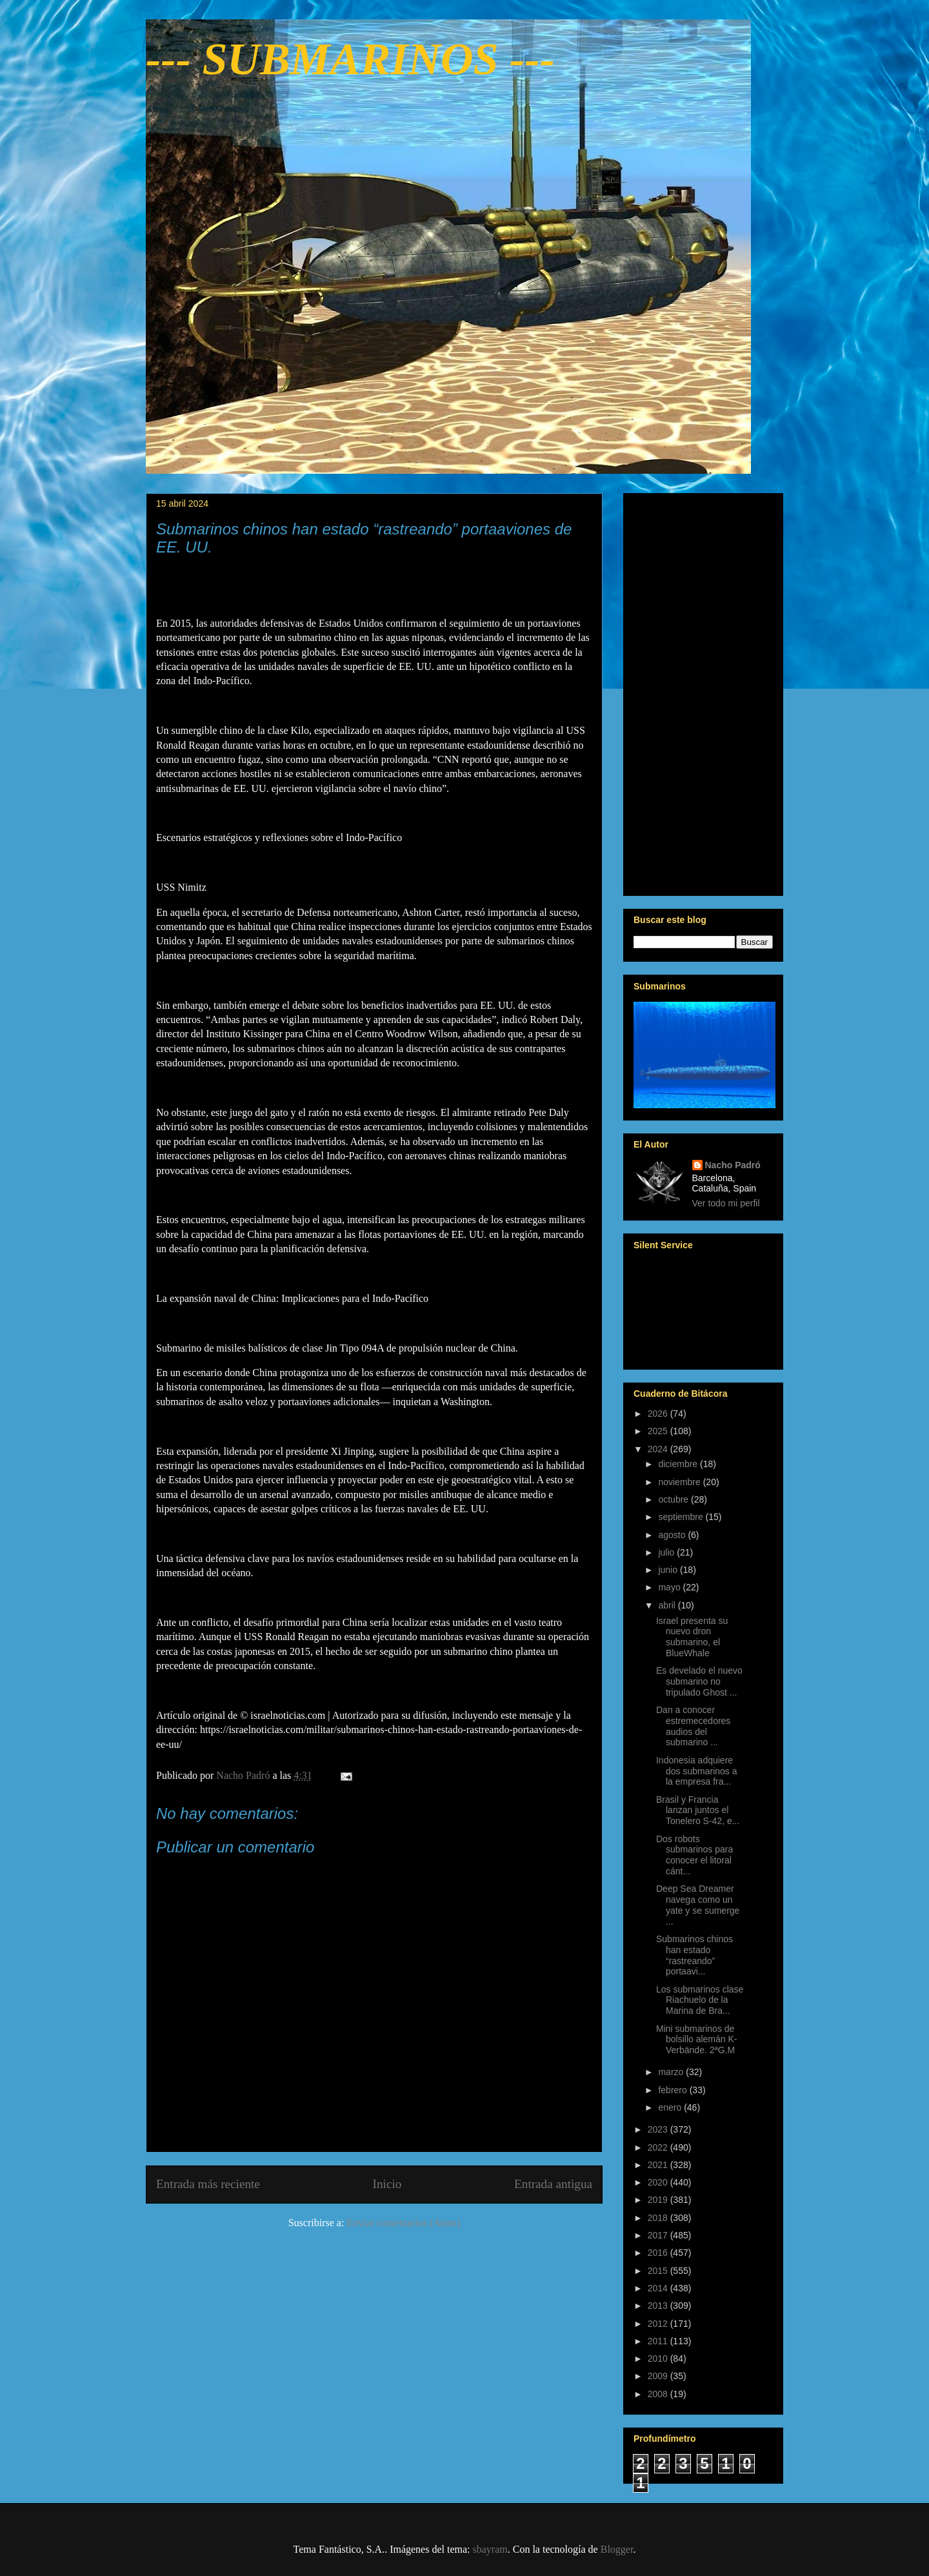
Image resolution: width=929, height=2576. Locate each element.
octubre (674, 1499)
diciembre (679, 1464)
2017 (659, 2235)
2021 (659, 2165)
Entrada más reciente (208, 2184)
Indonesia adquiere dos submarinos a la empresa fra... (696, 1771)
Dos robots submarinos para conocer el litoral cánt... (694, 1855)
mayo (670, 1587)
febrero (673, 2090)
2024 (659, 1449)
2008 (659, 2394)
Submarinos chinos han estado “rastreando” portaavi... (694, 1955)
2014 (659, 2288)
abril (667, 1605)
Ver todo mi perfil (726, 1203)
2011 (659, 2341)
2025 (659, 1431)
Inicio (387, 2184)
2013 (659, 2305)
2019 (659, 2200)
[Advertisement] (703, 692)
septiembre (681, 1517)
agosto (673, 1535)
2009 (659, 2376)
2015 (659, 2271)
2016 (659, 2252)
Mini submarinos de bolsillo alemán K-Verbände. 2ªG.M (696, 2039)
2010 (659, 2358)
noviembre (680, 1482)
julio (667, 1552)
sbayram (490, 2549)
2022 (659, 2147)
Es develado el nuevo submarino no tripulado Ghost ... (699, 1681)
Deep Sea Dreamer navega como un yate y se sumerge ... (697, 1904)
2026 (659, 1413)
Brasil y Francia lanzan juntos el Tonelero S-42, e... (697, 1810)
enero (671, 2107)
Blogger (617, 2549)
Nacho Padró (733, 1165)
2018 (659, 2218)
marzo (672, 2072)
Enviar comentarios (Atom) (403, 2222)
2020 (659, 2182)
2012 (659, 2323)
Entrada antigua (553, 2184)
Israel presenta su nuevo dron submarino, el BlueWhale (692, 1637)
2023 (659, 2129)
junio (668, 1570)
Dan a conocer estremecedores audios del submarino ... (693, 1726)
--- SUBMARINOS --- (350, 59)
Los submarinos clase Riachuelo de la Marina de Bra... (699, 2000)
